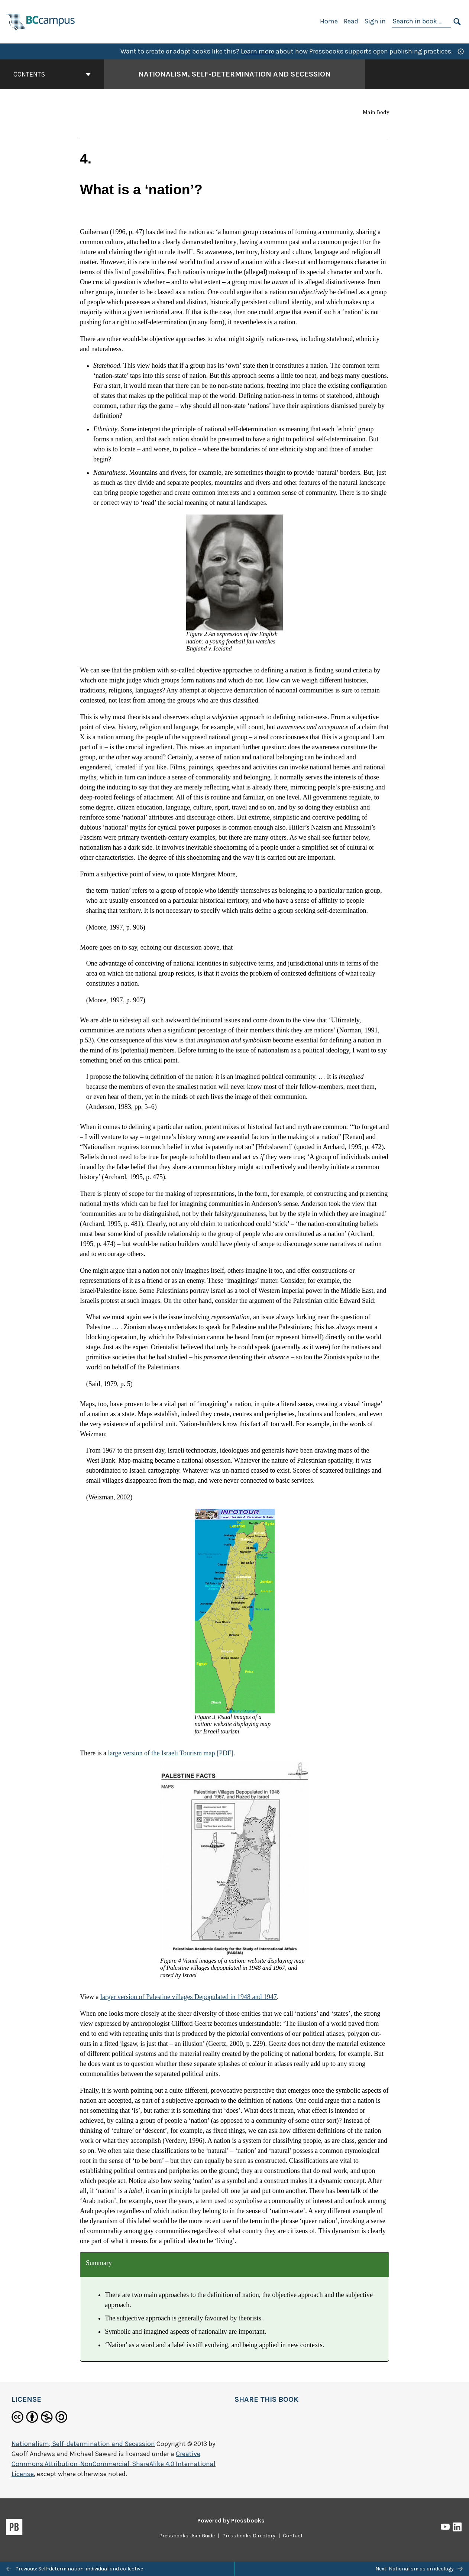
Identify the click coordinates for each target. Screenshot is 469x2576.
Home (329, 21)
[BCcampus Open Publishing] (41, 21)
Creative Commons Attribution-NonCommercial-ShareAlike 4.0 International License (114, 2464)
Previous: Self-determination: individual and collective (74, 2569)
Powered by (231, 2520)
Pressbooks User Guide (187, 2536)
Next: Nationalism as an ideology (419, 2569)
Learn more (257, 51)
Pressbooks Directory (248, 2536)
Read (351, 21)
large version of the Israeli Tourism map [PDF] (170, 1753)
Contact (293, 2536)
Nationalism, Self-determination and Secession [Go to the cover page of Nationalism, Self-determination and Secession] (234, 74)
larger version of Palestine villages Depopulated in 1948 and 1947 (188, 1997)
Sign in (375, 21)
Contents (52, 74)
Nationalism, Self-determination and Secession (83, 2444)
